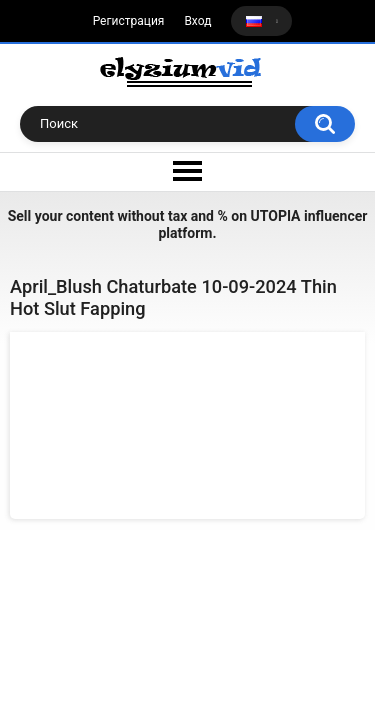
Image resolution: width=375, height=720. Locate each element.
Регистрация (129, 21)
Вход (197, 21)
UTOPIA (276, 216)
